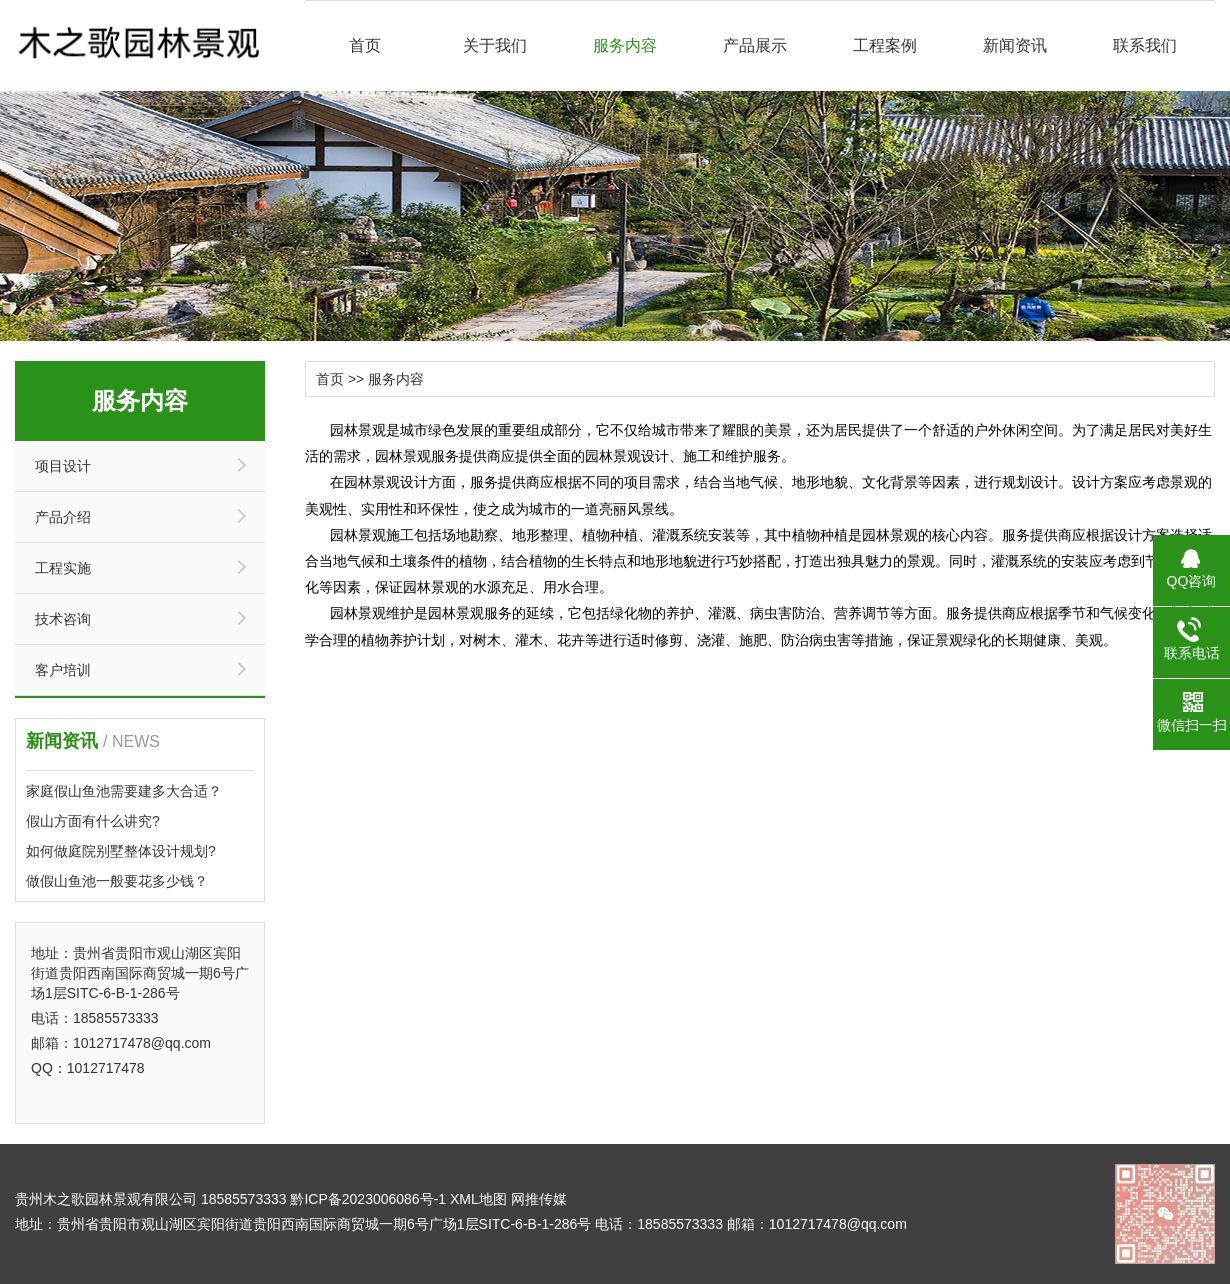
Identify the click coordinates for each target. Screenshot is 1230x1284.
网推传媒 (539, 1199)
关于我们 (495, 45)
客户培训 (63, 670)
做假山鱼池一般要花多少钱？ (117, 881)
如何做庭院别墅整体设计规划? (121, 851)
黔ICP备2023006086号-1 (368, 1199)
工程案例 (885, 45)
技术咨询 (63, 619)
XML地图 (478, 1199)
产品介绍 (63, 517)
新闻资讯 (1015, 45)
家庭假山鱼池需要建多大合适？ (124, 791)
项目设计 (63, 466)
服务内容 (625, 45)
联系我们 (1145, 45)
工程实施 (63, 568)
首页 (365, 45)
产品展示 (755, 45)
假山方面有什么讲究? (93, 821)
